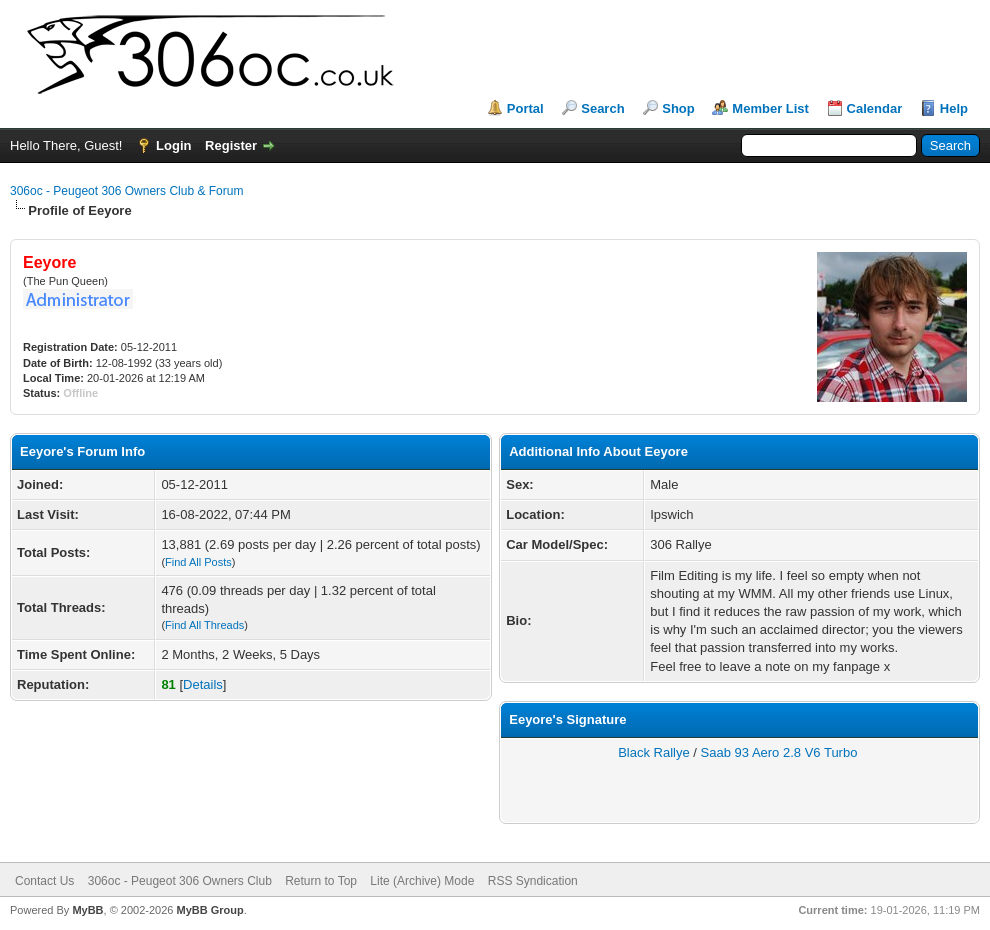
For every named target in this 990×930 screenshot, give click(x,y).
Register (231, 145)
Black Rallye (654, 752)
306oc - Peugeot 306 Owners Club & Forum (126, 191)
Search (602, 108)
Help (954, 108)
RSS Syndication (533, 881)
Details (203, 684)
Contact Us (44, 881)
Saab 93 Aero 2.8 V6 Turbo (779, 752)
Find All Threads (204, 625)
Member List (770, 108)
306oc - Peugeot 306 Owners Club (180, 881)
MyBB (87, 910)
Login (173, 145)
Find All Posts (198, 562)
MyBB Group (209, 910)
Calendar (875, 108)
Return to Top (321, 881)
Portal (525, 108)
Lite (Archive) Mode (422, 881)
